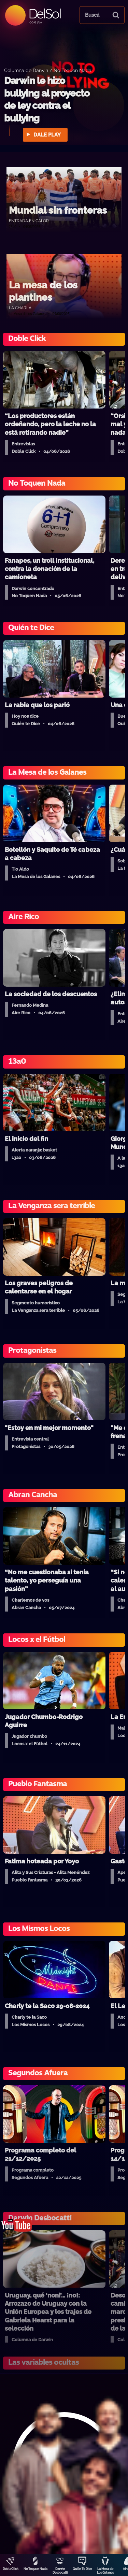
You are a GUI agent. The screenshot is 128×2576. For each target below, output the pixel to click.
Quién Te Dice (82, 2569)
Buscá (92, 15)
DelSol (44, 13)
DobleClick (10, 2569)
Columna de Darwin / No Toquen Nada (47, 70)
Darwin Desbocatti (60, 2570)
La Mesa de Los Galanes (105, 2570)
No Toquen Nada (35, 2569)
